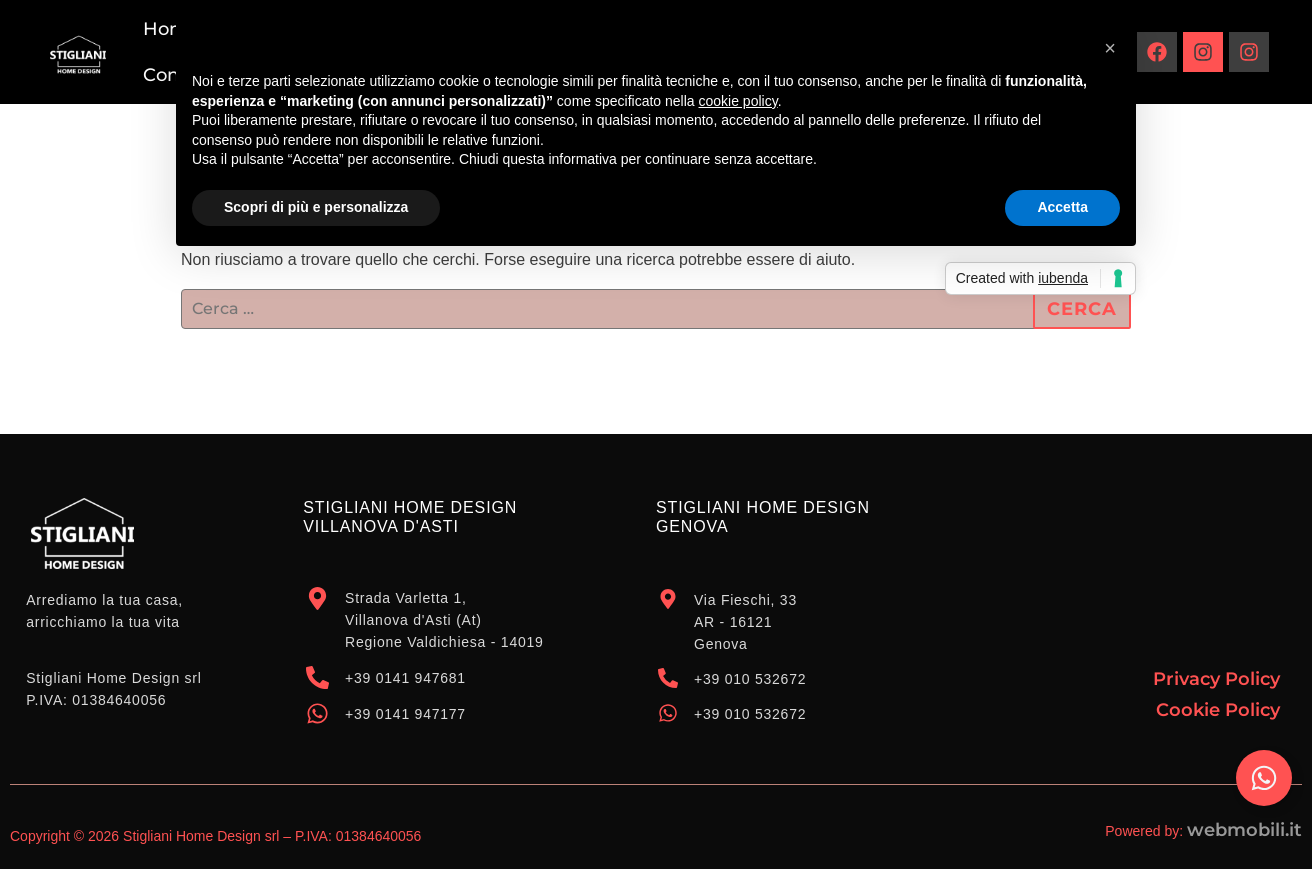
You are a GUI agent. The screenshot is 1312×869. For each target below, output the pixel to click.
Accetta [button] (1062, 207)
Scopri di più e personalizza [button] (316, 207)
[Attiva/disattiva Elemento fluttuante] (1264, 778)
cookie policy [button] (738, 101)
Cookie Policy (1218, 710)
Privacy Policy (1216, 679)
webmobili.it (1244, 830)
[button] (1110, 48)
